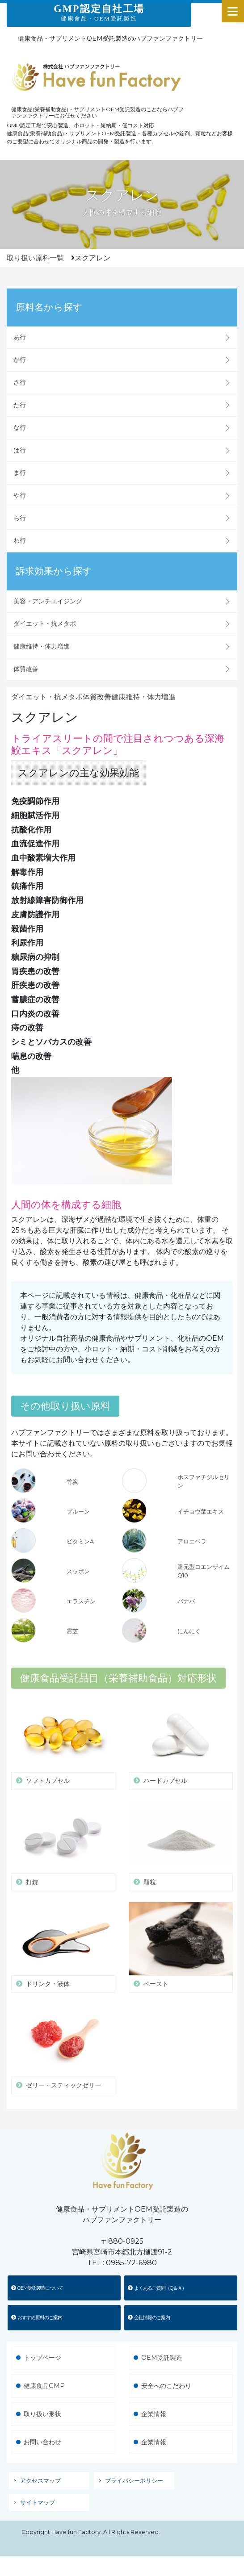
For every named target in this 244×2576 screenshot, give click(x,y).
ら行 (19, 518)
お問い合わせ (42, 2442)
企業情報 (153, 2414)
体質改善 (25, 669)
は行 (19, 450)
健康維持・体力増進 (41, 646)
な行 (19, 427)
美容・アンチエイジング (47, 601)
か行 (19, 359)
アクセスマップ (40, 2480)
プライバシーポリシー (134, 2480)
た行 (19, 405)
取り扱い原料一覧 (35, 258)
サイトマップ (37, 2502)
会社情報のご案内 (149, 2317)
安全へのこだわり (166, 2386)
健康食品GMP (44, 2386)
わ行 (19, 540)
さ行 (19, 382)
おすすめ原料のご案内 (36, 2317)
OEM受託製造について (37, 2288)
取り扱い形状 (42, 2414)
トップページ (42, 2358)
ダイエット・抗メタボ (44, 623)
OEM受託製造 (161, 2358)
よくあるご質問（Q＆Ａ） (157, 2288)
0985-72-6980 (131, 2262)
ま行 (19, 472)
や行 (19, 495)
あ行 (19, 337)
